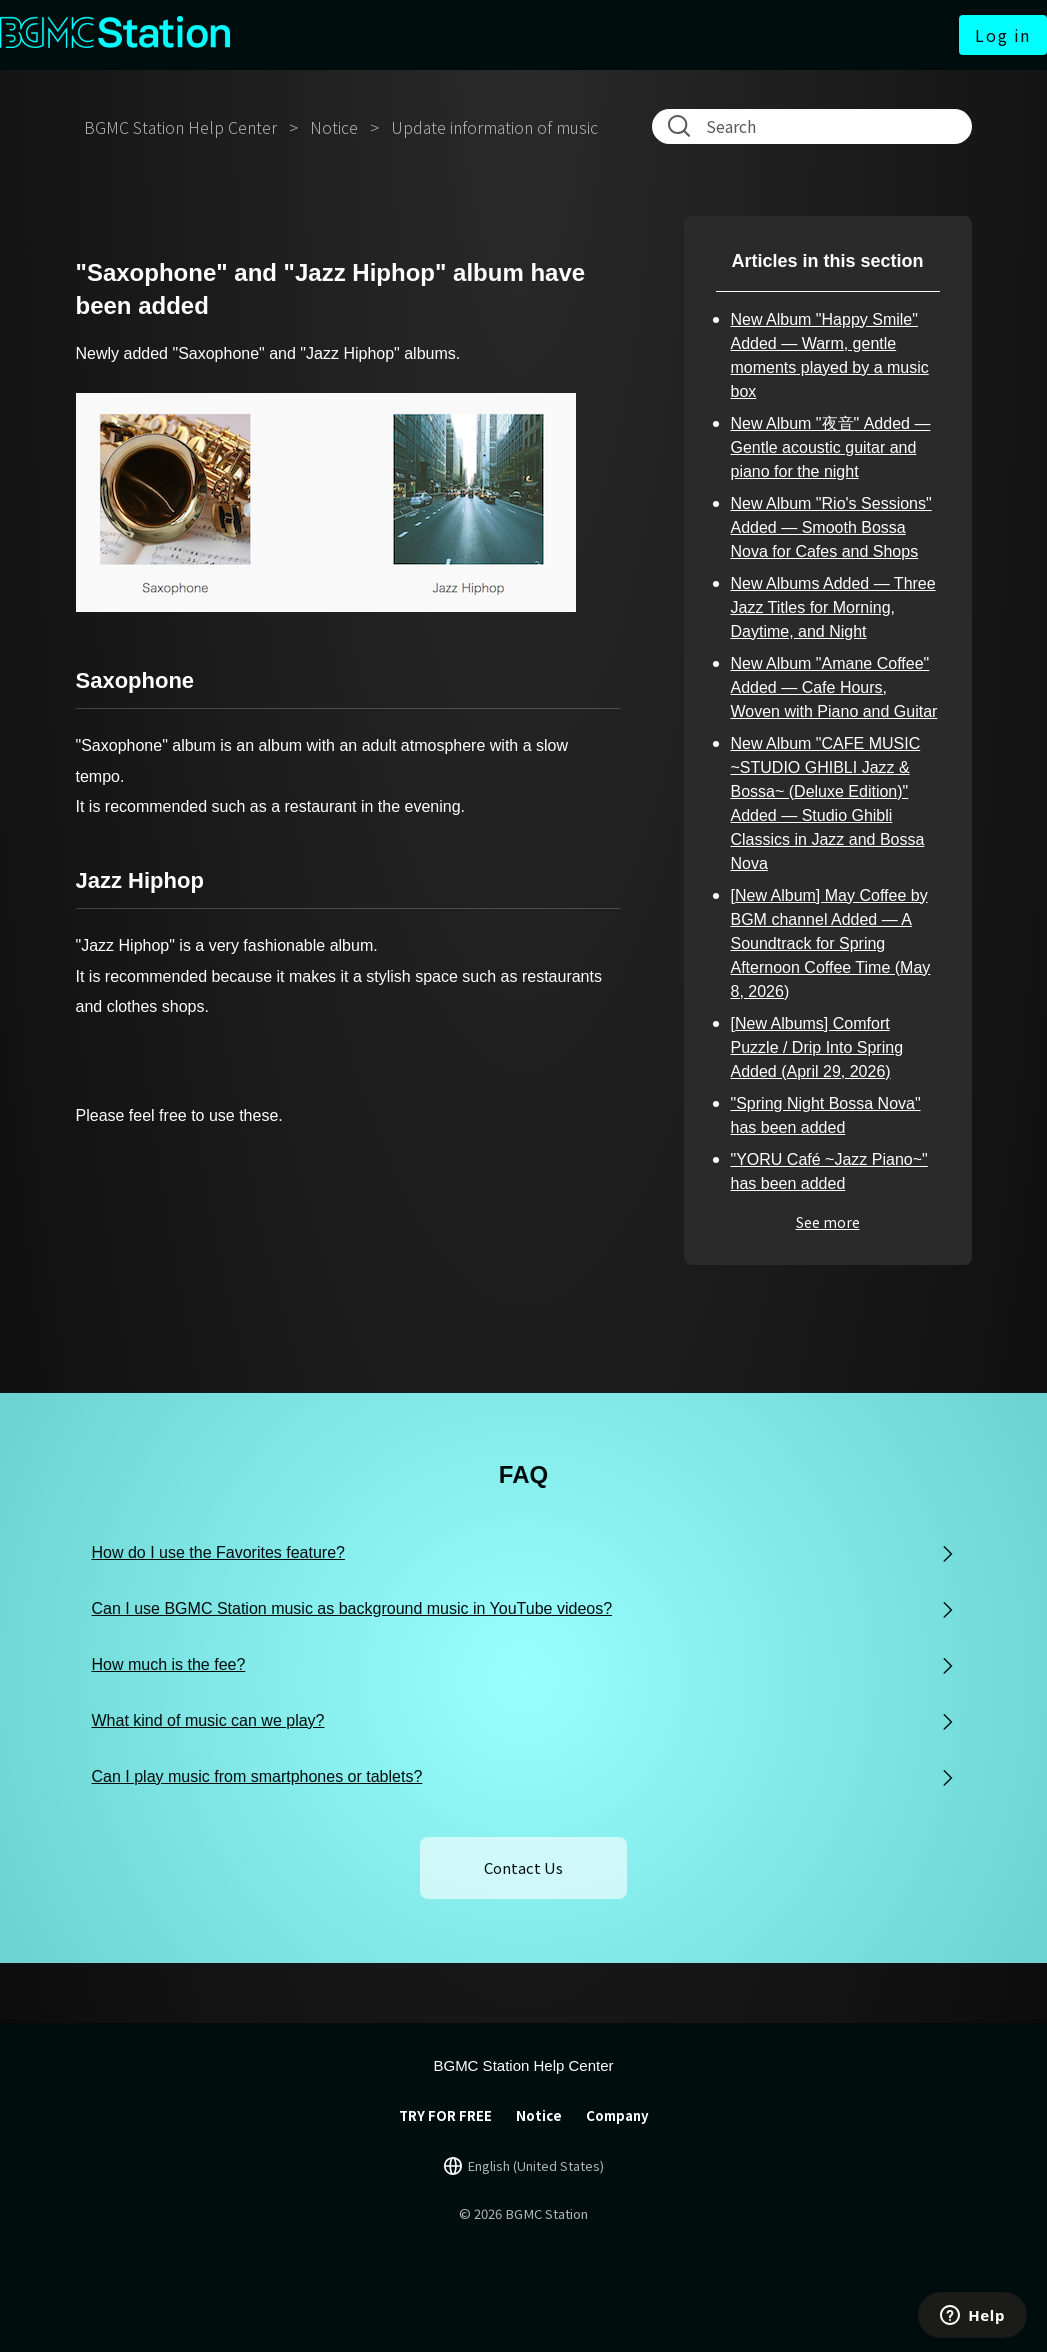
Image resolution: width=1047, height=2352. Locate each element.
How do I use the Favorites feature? (218, 1552)
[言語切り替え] (524, 2166)
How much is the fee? (169, 1664)
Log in (1003, 35)
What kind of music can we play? (208, 1720)
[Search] (816, 126)
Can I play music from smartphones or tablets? (257, 1776)
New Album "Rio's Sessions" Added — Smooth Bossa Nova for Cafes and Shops (831, 527)
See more (828, 1222)
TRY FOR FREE (445, 2115)
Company (617, 2115)
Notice (334, 127)
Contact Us (523, 1867)
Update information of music (494, 127)
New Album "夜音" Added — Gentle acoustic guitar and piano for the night (831, 447)
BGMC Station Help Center (180, 127)
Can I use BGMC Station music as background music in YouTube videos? (352, 1608)
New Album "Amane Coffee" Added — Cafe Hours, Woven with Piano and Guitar (834, 687)
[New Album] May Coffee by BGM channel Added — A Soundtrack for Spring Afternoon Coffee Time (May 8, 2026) (831, 943)
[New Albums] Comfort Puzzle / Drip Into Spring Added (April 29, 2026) (817, 1047)
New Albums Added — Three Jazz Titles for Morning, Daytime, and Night (833, 607)
